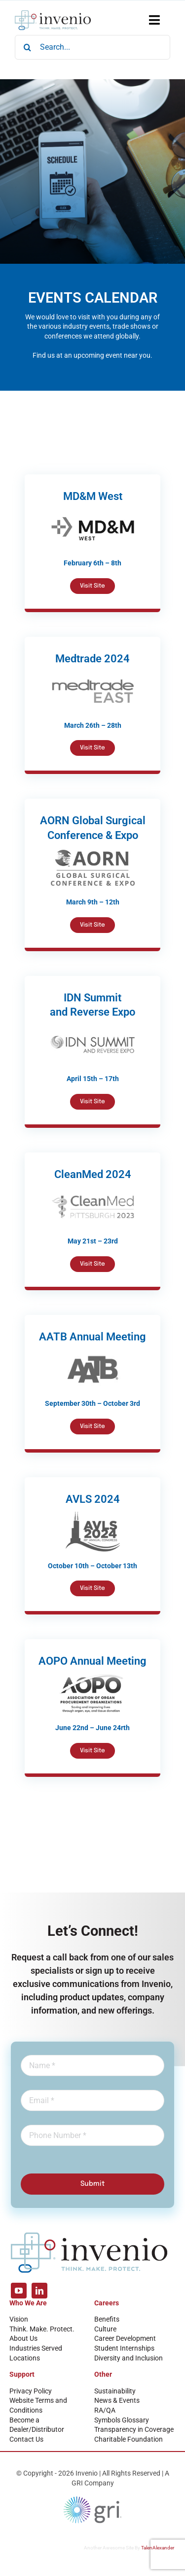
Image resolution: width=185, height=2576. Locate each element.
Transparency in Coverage (134, 2429)
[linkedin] (39, 2290)
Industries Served (35, 2348)
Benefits (106, 2319)
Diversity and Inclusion (128, 2358)
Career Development (125, 2338)
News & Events (117, 2400)
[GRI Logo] (92, 2499)
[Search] (27, 47)
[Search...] (92, 47)
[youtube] (19, 2290)
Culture (105, 2329)
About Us (23, 2338)
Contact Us (26, 2439)
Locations (24, 2358)
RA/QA (104, 2410)
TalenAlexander (157, 2547)
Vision (18, 2319)
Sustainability (115, 2391)
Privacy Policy (30, 2391)
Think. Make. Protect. (41, 2329)
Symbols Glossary (121, 2420)
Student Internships (124, 2348)
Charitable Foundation (128, 2439)
